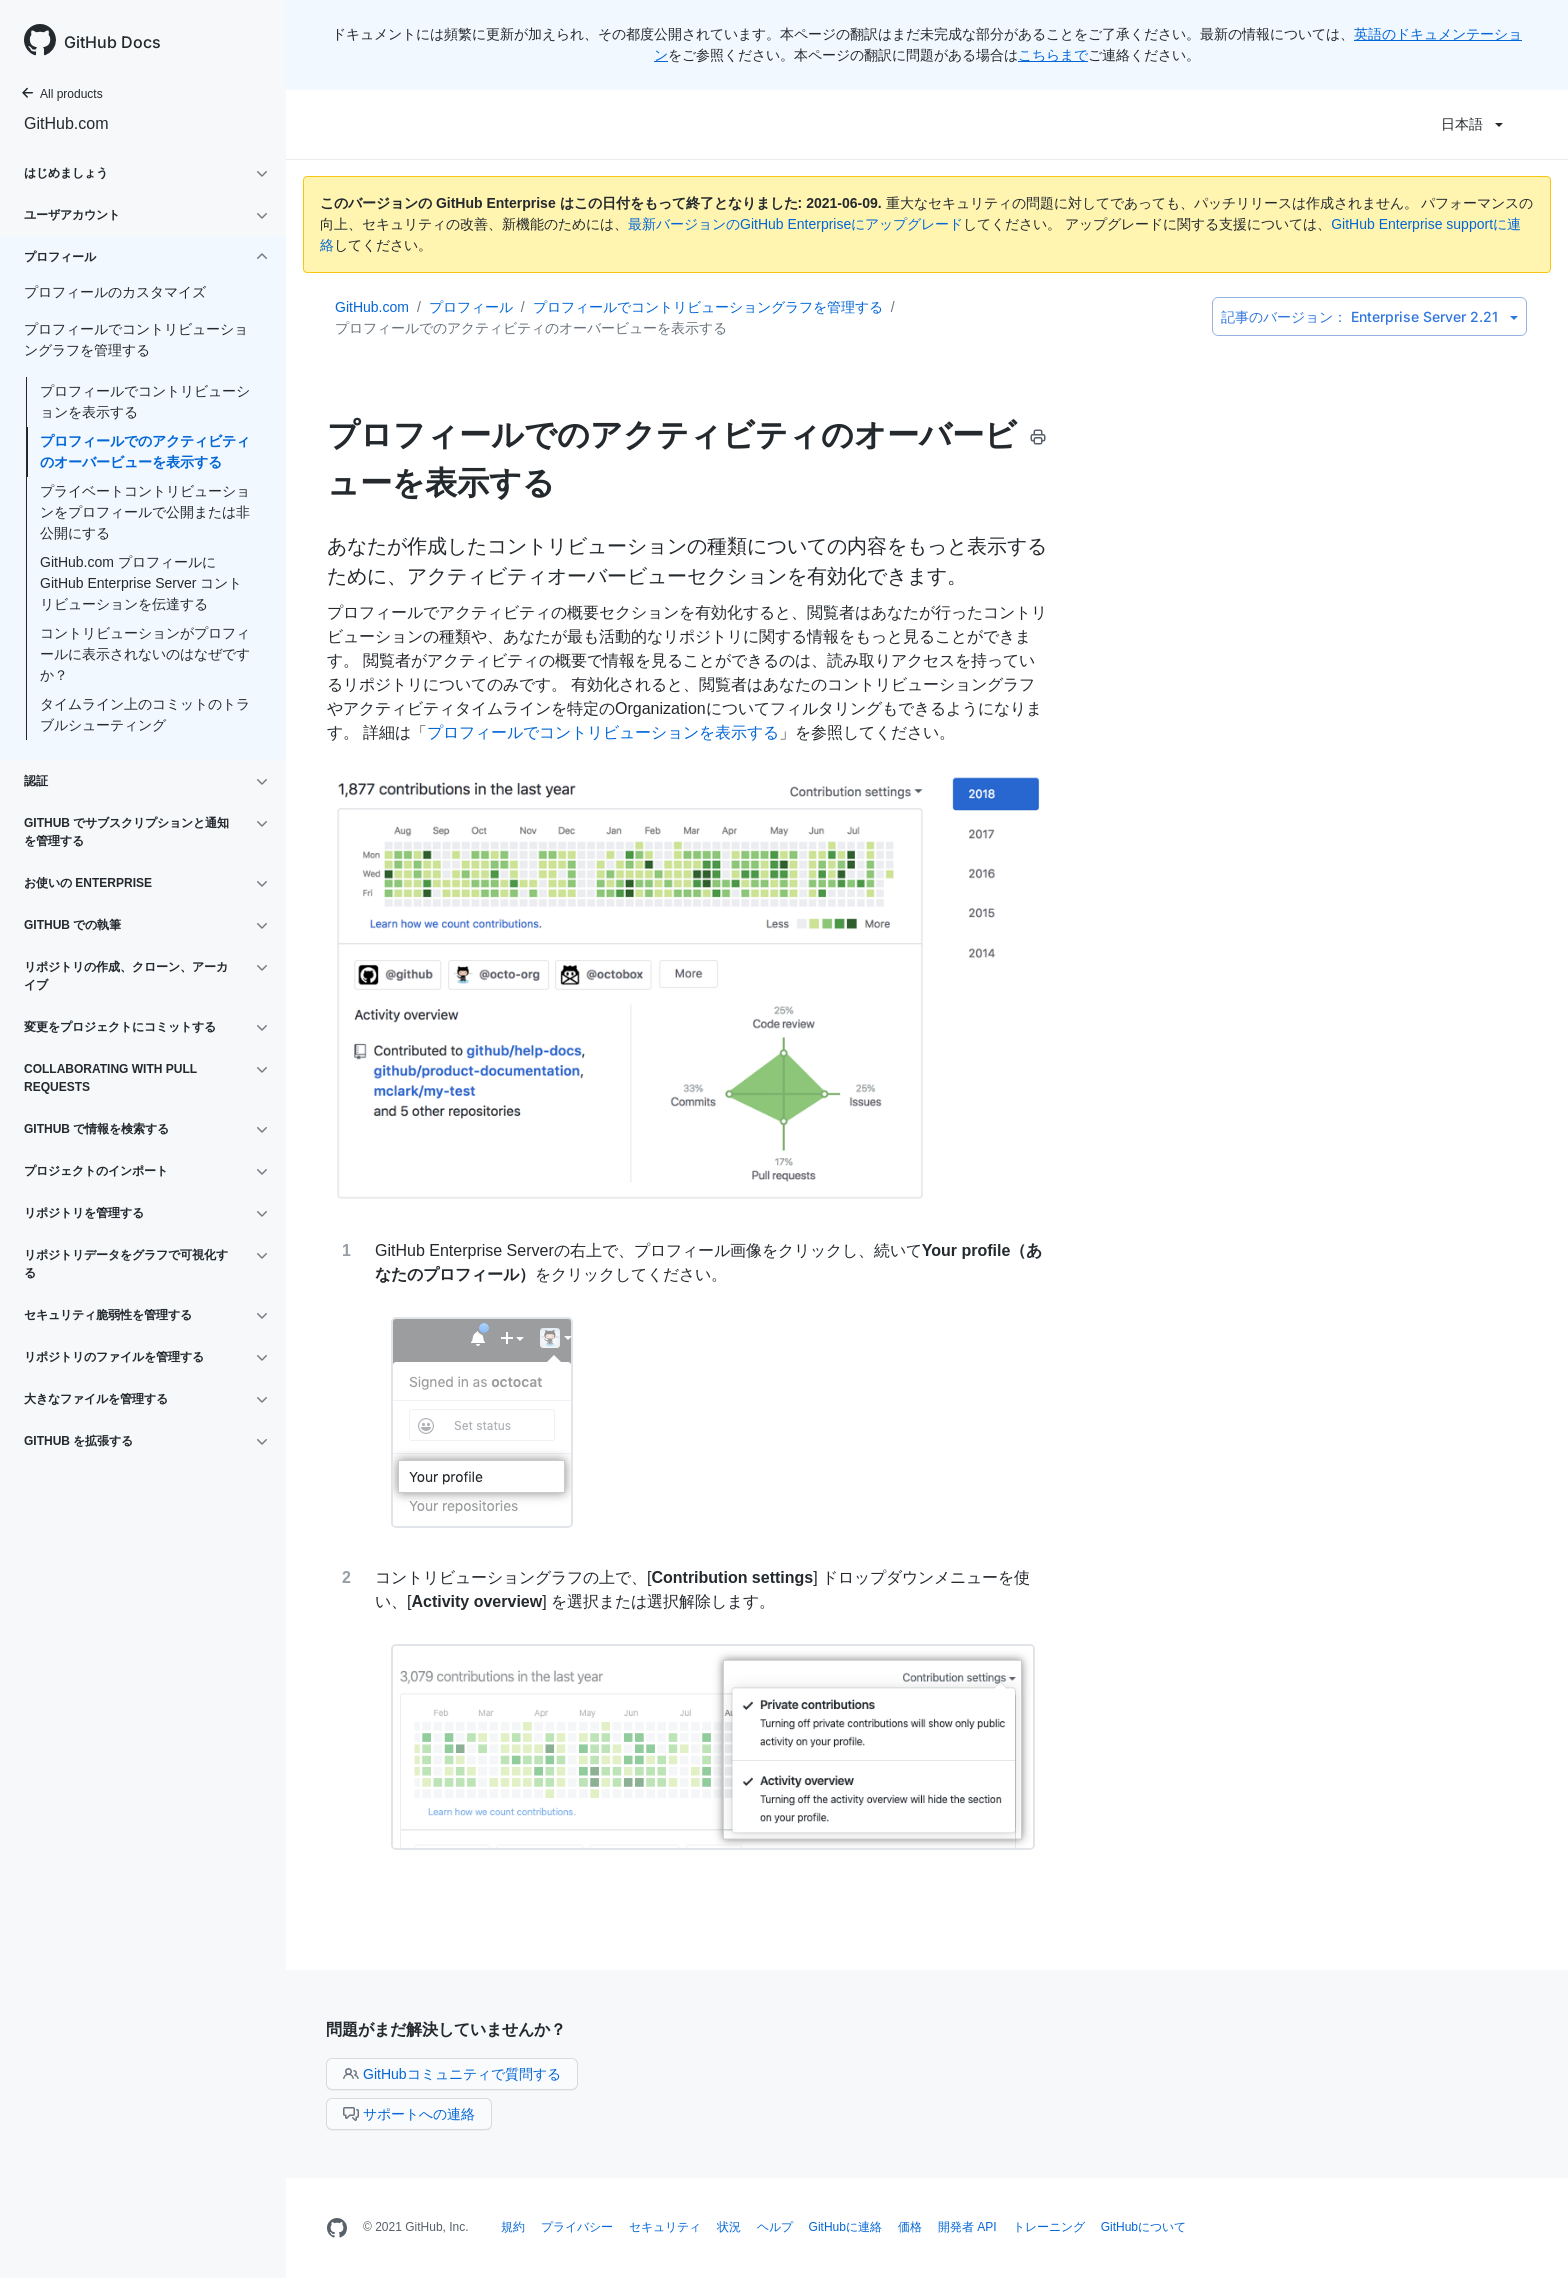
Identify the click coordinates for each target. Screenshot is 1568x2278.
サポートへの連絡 (409, 2114)
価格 (910, 2227)
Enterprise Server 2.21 (1369, 316)
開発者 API (967, 2227)
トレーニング (1049, 2227)
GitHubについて (1143, 2227)
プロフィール (471, 307)
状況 (729, 2227)
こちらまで (1053, 55)
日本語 (1472, 124)
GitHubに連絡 (845, 2227)
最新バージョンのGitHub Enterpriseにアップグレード (795, 224)
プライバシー (577, 2227)
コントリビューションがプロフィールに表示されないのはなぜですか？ (145, 654)
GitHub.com (66, 123)
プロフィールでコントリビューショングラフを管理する (708, 307)
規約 (513, 2227)
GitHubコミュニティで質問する (452, 2074)
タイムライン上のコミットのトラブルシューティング (145, 714)
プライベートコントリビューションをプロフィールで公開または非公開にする (145, 512)
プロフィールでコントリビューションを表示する (145, 401)
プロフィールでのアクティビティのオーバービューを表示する (145, 451)
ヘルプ (775, 2227)
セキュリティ (665, 2227)
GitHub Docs (112, 42)
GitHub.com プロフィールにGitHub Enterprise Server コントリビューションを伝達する (141, 583)
